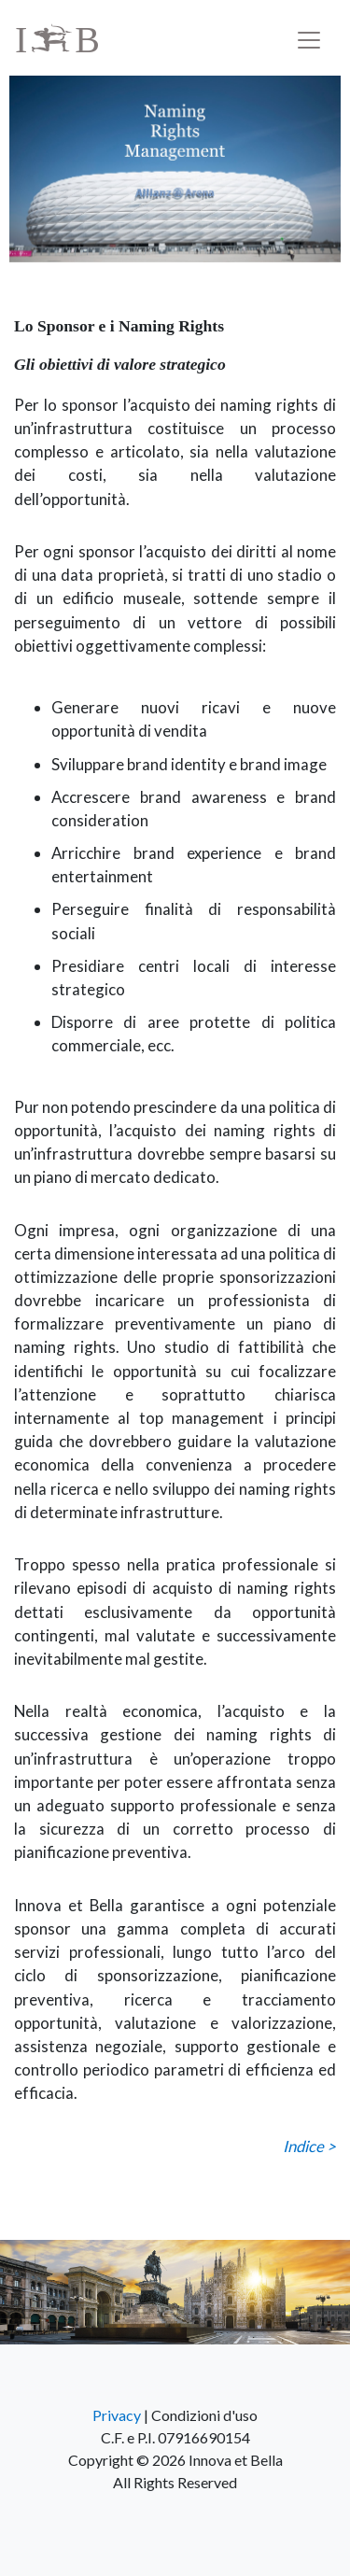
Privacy (116, 2415)
